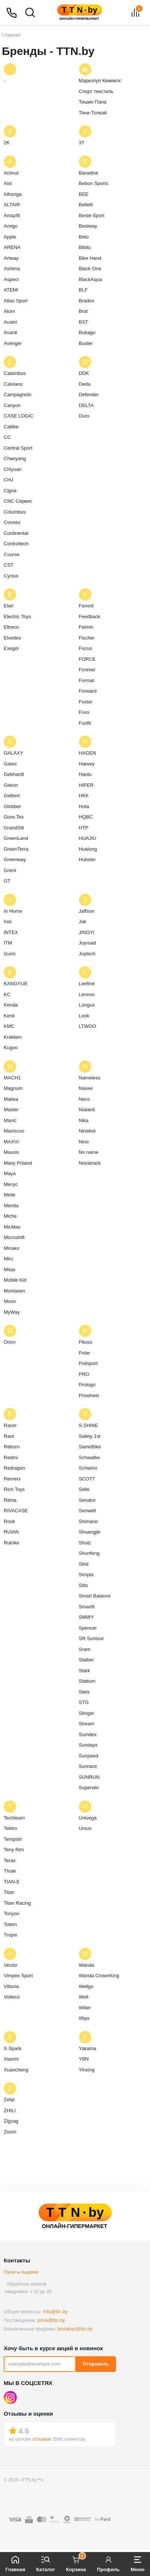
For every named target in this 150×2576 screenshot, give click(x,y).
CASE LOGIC (18, 416)
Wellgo (86, 1986)
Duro (84, 416)
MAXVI (11, 1141)
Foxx (84, 712)
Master (11, 1109)
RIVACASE (16, 1510)
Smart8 (87, 1606)
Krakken (13, 1037)
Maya (10, 1173)
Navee (86, 1088)
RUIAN (11, 1532)
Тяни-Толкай (93, 112)
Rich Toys (14, 1489)
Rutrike (11, 1543)
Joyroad (87, 943)
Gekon (11, 785)
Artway (11, 258)
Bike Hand (90, 258)
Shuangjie (90, 1532)
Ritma (10, 1500)
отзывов (42, 2439)
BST (83, 322)
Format (86, 680)
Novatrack (90, 1163)
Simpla (86, 1574)
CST (8, 565)
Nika (84, 1120)
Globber (12, 806)
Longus (87, 1005)
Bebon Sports (93, 183)
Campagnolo (17, 394)
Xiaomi (11, 2059)
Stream (87, 1723)
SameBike (90, 1446)
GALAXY (13, 753)
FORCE (87, 659)
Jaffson (87, 911)
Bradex (86, 300)
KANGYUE (16, 983)
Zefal (9, 2099)
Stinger (86, 1713)
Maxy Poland (18, 1163)
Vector (11, 1965)
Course (11, 554)
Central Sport (18, 448)
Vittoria (11, 1986)
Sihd (84, 1564)
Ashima (12, 268)
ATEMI (11, 290)
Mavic (10, 1120)
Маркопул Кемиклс (100, 80)
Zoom (10, 2132)
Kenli (9, 1016)
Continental (16, 533)
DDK (84, 373)
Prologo (87, 1384)
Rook (9, 1521)
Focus (85, 648)
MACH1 (12, 1078)
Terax (10, 1860)
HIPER (86, 785)
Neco (84, 1099)
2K (7, 142)
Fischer (87, 638)
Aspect (11, 279)
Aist (8, 183)
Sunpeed (88, 1756)
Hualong (88, 849)
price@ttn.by (51, 2320)
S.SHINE (88, 1425)
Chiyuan (13, 469)
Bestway (88, 226)
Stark (84, 1670)
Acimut (11, 173)
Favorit (86, 605)
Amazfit (12, 215)
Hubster (87, 859)
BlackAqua (90, 279)
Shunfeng (89, 1553)
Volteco (12, 1997)
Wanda (86, 1965)
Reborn (12, 1446)
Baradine (88, 173)
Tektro (10, 1828)
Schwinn (88, 1468)
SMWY (86, 1617)
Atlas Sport (16, 300)
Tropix (10, 1935)
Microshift (14, 1237)
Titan (9, 1892)
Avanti (10, 332)
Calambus (15, 373)
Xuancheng (16, 2070)
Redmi (11, 1457)
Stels (84, 1692)
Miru (8, 1258)
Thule (10, 1871)
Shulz (85, 1543)
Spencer (88, 1628)
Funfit (85, 723)
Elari (8, 605)
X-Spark (12, 2048)
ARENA (12, 247)
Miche (10, 1216)
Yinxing (87, 2070)
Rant (9, 1436)
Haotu (85, 774)
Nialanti (87, 1109)
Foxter (86, 702)
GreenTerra (16, 849)
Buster (86, 343)
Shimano (88, 1521)
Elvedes (12, 638)
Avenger (13, 343)
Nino (84, 1141)
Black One (90, 268)
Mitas (9, 1269)
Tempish (13, 1839)
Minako (11, 1248)
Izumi (9, 953)
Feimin (86, 627)
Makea (11, 1099)
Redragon (14, 1468)
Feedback (89, 616)
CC (7, 437)
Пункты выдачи (21, 2272)
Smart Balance (95, 1596)
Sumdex (88, 1734)
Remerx (12, 1479)
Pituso (85, 1342)
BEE (84, 194)
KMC (9, 1026)
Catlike (11, 426)
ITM (8, 943)
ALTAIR (12, 204)
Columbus (15, 512)
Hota (84, 806)
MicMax (12, 1227)
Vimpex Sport (18, 1975)
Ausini (10, 322)
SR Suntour (91, 1638)
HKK (84, 795)
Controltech (16, 543)
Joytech (87, 953)
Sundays (88, 1745)
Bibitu (85, 247)
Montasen (14, 1291)
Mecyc (11, 1184)
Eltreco (11, 627)
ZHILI (10, 2110)
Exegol (11, 648)
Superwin (89, 1787)
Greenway (15, 859)
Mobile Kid (15, 1280)
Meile (9, 1195)
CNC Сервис (18, 501)
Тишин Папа (93, 102)
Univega (88, 1818)
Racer (10, 1425)
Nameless (90, 1078)
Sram (85, 1649)
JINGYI (87, 932)
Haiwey (87, 764)
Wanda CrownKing (99, 1975)
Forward (88, 691)
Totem (10, 1924)
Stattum (87, 1681)
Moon (10, 1301)
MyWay (12, 1312)
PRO (84, 1374)
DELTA (86, 405)
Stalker (86, 1660)
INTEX (11, 932)
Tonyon (11, 1913)
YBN (84, 2059)
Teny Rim (14, 1849)
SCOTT (87, 1479)
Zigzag (11, 2121)
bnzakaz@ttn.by (75, 2329)
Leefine (87, 983)
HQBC (86, 817)
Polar (84, 1353)
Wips (84, 2018)
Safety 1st (90, 1436)
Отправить (96, 2364)
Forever (87, 669)
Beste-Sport (92, 215)
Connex (12, 522)
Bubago (87, 332)
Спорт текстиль (96, 91)
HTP (84, 828)
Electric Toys (17, 616)
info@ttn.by (55, 2311)
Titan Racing (17, 1903)
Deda (85, 384)
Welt (84, 1997)
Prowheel (89, 1395)
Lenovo (87, 994)
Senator (87, 1500)
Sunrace (88, 1766)
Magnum (13, 1088)
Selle (84, 1489)
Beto (84, 237)
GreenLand (16, 838)
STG (84, 1702)
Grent (10, 870)
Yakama (88, 2048)
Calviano (13, 384)
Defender (89, 394)
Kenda (11, 1005)
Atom (9, 311)
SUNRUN (89, 1777)
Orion (10, 1342)
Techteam (14, 1818)
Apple (10, 237)
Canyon (12, 405)
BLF (83, 290)
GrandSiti (14, 828)
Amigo (11, 226)
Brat (83, 311)
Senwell (87, 1510)
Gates (10, 764)
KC (7, 994)
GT (7, 881)
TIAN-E (12, 1882)
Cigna (10, 490)
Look (84, 1016)
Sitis (83, 1585)
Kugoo (11, 1047)
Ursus (85, 1828)
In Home (13, 911)
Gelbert (12, 795)
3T (82, 142)
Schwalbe (89, 1457)
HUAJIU (88, 838)
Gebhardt (14, 774)
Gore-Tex (14, 817)
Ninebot (87, 1131)
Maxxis (11, 1152)
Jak (82, 921)
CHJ (8, 480)
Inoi (8, 921)
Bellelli (86, 204)
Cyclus (11, 576)
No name (89, 1152)
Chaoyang (15, 458)
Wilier (85, 2007)
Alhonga (13, 194)
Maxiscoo (14, 1131)
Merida (11, 1205)
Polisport (88, 1363)
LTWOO (88, 1026)
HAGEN (87, 753)
